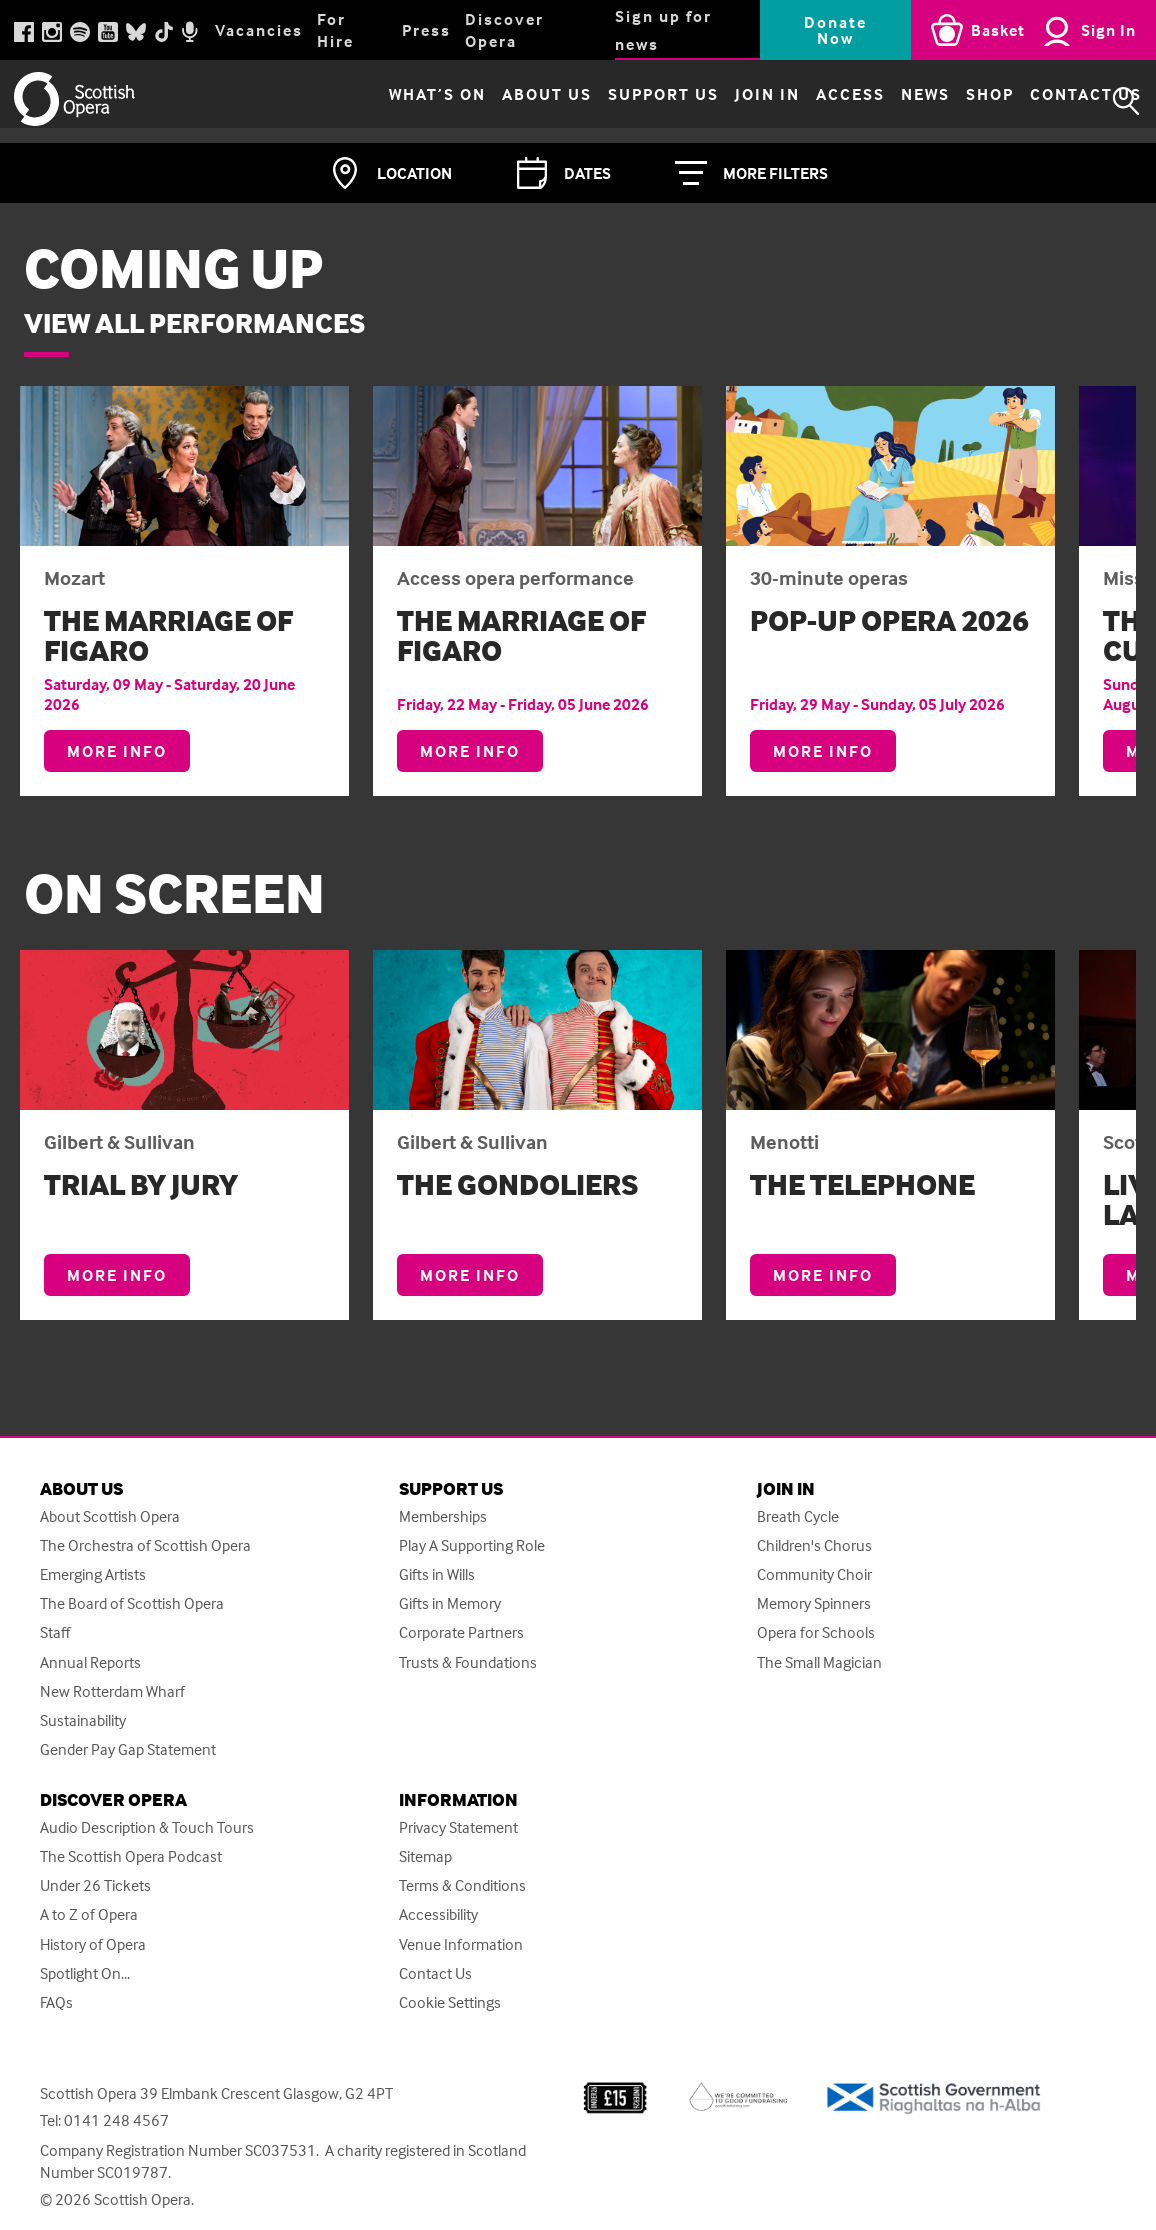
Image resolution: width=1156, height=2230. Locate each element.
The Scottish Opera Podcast (131, 1856)
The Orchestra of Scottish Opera (145, 1545)
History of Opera (93, 1944)
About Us (501, 101)
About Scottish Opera (110, 1516)
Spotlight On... (85, 1973)
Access (804, 101)
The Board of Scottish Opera (132, 1603)
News (879, 101)
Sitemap (425, 1856)
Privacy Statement (458, 1827)
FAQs (56, 2002)
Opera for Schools (816, 1632)
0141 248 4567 (116, 2120)
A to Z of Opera (89, 1914)
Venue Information (461, 1944)
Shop (944, 101)
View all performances (194, 323)
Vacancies (259, 30)
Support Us (617, 101)
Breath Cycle (798, 1516)
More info (128, 756)
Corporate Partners (461, 1632)
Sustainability (83, 1720)
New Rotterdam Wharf (112, 1691)
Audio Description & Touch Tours (147, 1827)
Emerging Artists (93, 1574)
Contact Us (1040, 101)
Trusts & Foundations (468, 1662)
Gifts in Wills (437, 1574)
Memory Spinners (814, 1603)
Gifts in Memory (450, 1603)
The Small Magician (819, 1662)
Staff (55, 1632)
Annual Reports (90, 1662)
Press (426, 30)
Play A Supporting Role (472, 1545)
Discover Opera (504, 30)
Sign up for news (663, 30)
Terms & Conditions (462, 1885)
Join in (721, 101)
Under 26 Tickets (95, 1885)
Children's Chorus (814, 1545)
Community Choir (814, 1574)
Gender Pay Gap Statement (128, 1749)
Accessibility (438, 1914)
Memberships (443, 1516)
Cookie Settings (450, 2002)
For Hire (335, 30)
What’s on (391, 101)
